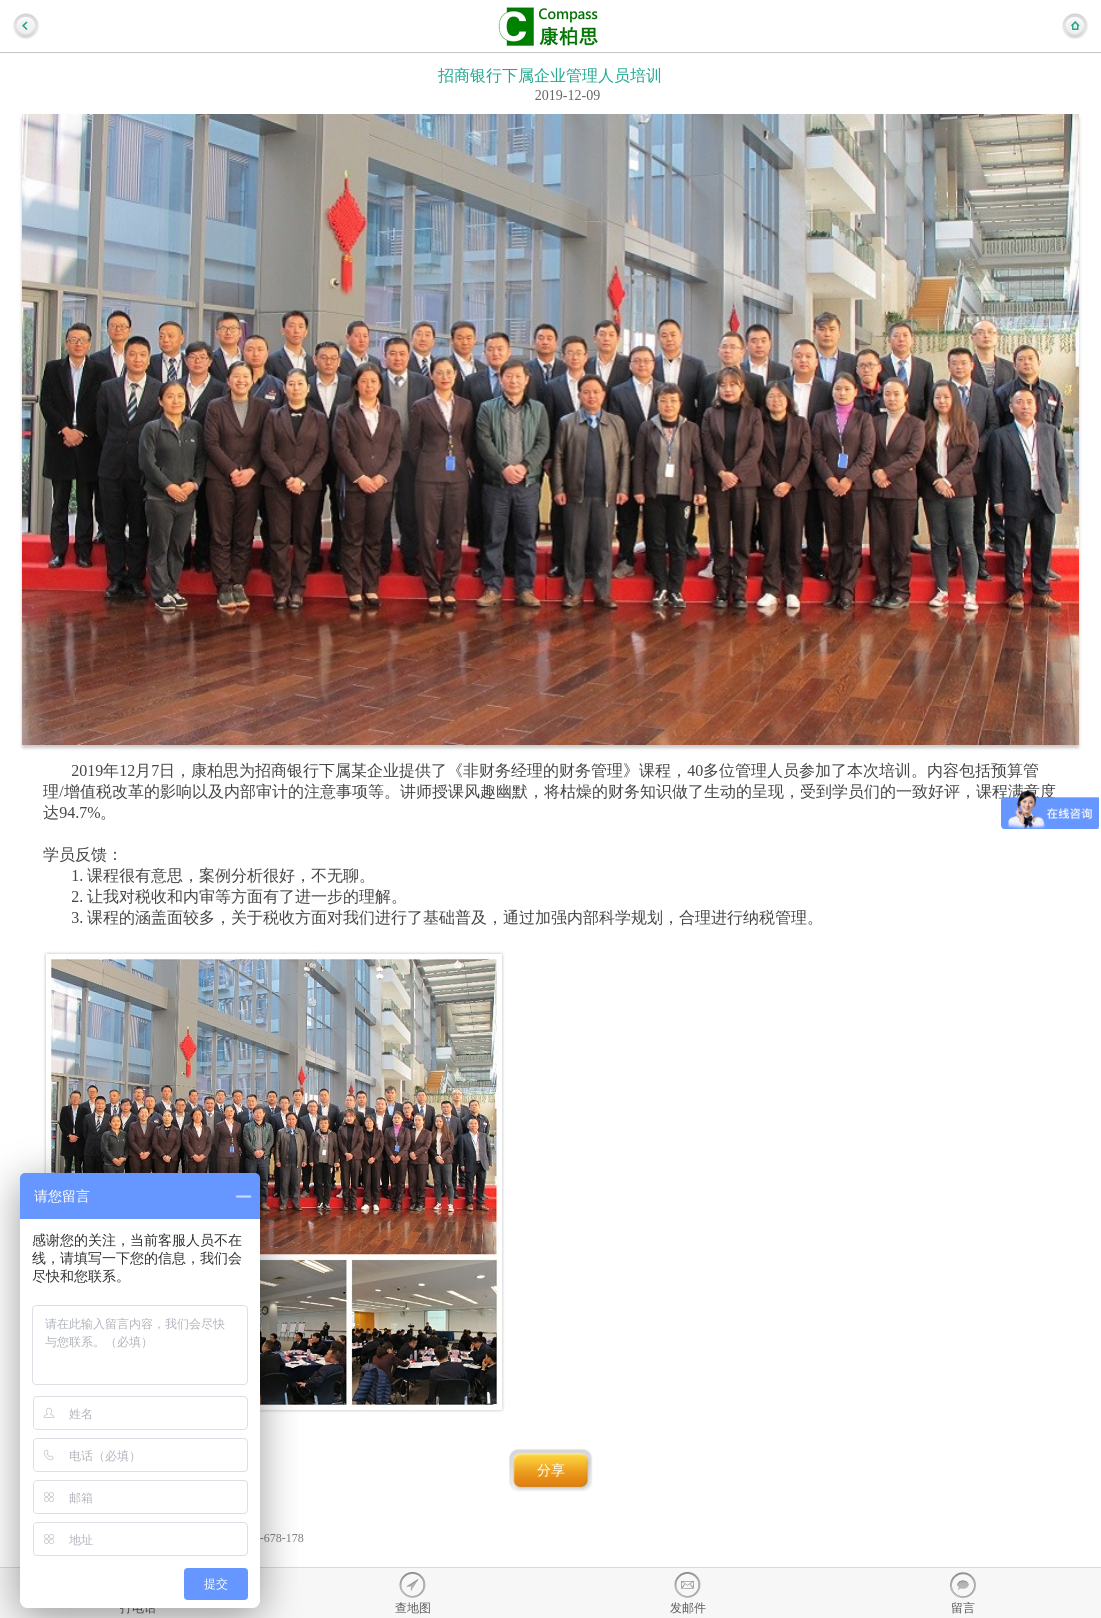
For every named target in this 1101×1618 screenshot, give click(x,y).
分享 (551, 1470)
